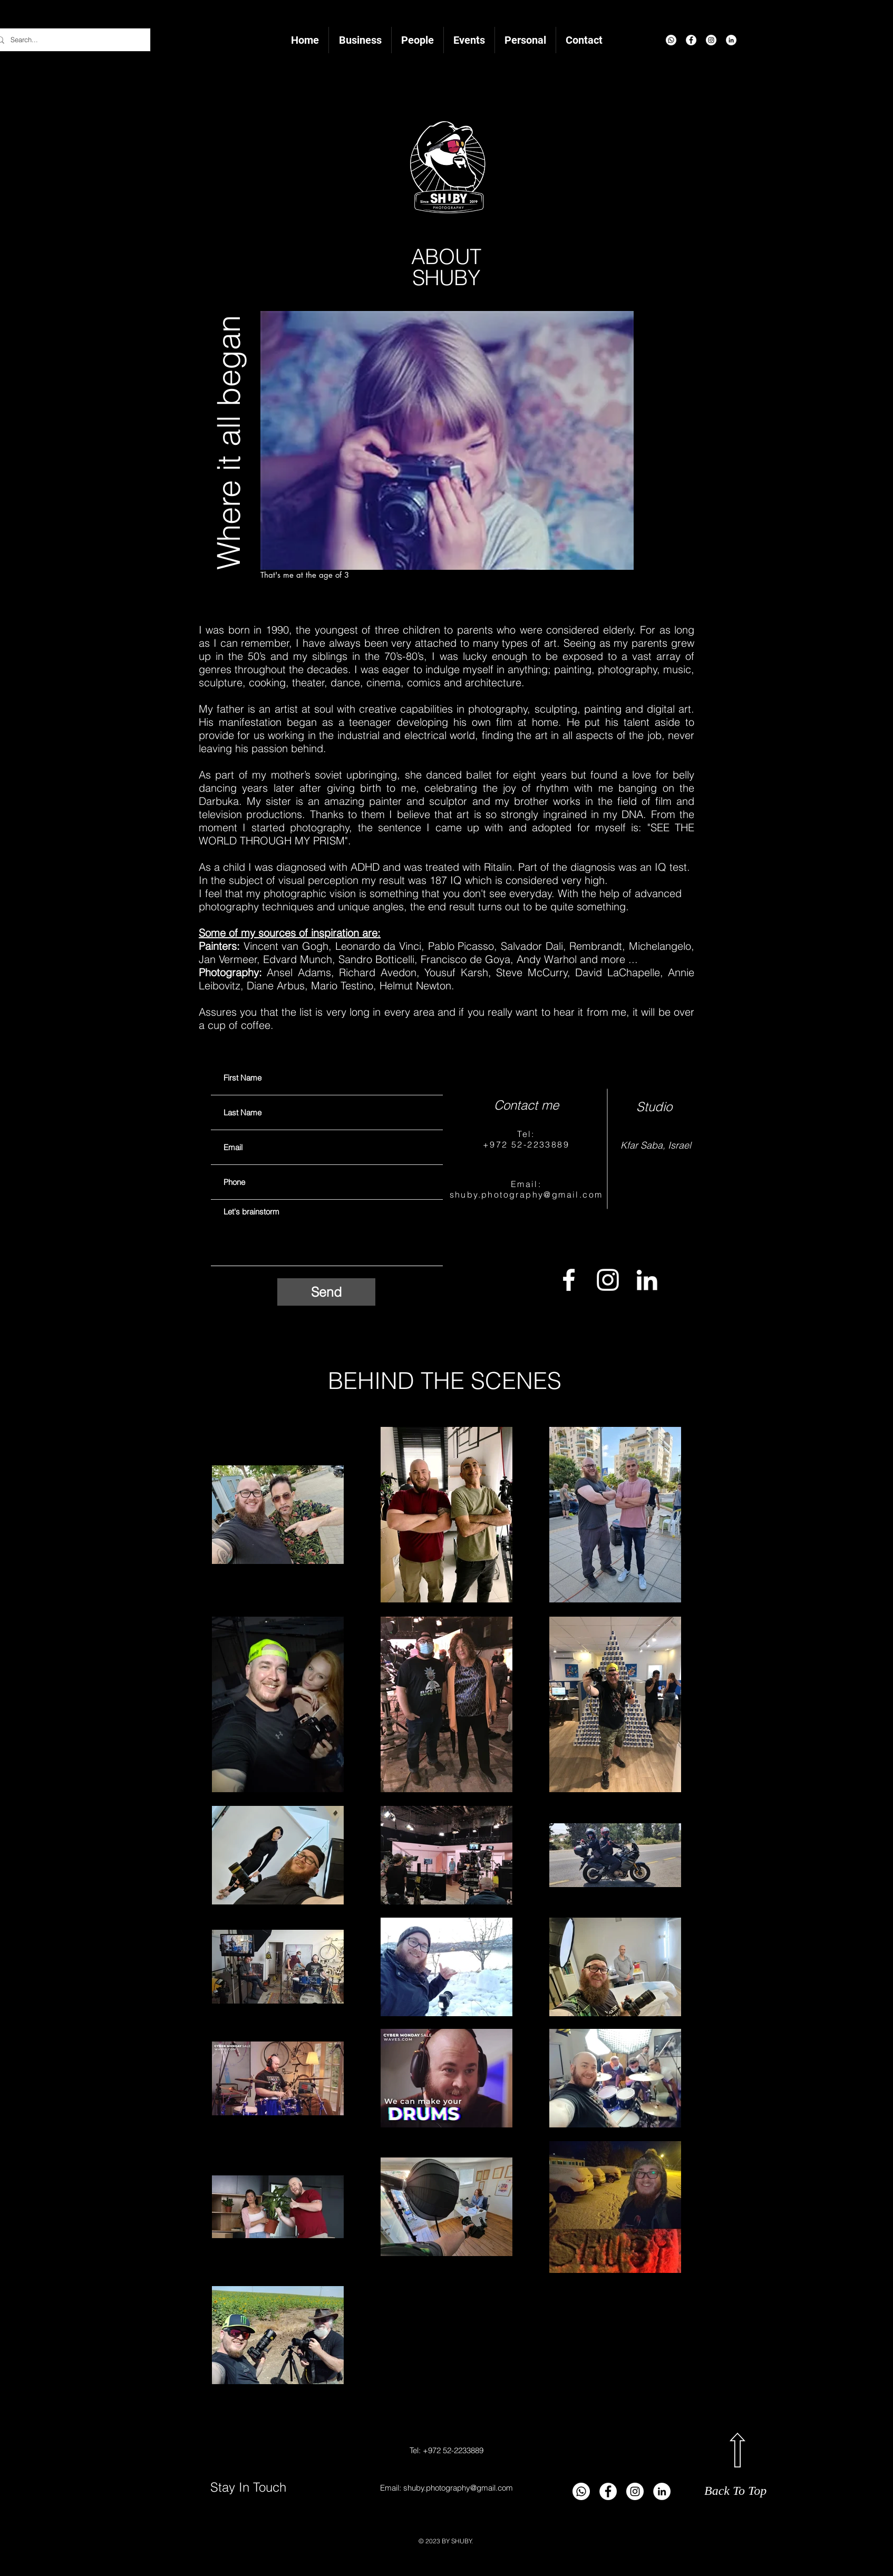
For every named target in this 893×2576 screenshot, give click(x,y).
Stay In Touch (250, 2487)
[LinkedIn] (731, 40)
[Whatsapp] (671, 40)
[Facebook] (691, 40)
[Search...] (69, 39)
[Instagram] (711, 40)
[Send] (326, 1292)
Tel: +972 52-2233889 (446, 2450)
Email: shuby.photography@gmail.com (446, 2488)
